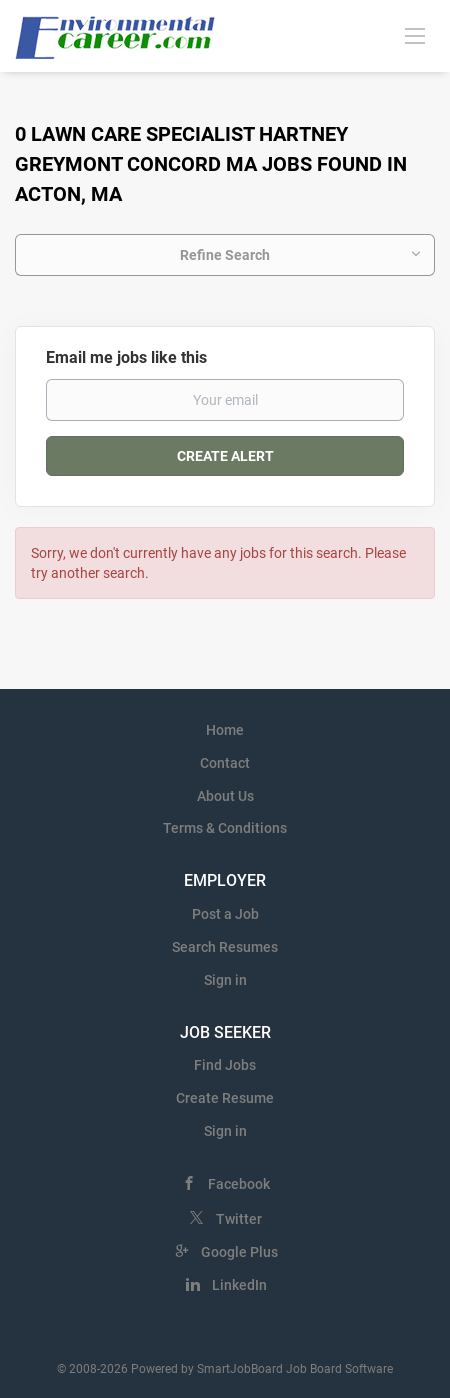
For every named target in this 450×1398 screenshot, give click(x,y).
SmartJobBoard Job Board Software (295, 1369)
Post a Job (225, 914)
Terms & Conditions (225, 828)
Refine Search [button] (225, 255)
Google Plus (239, 1252)
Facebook (239, 1184)
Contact (225, 763)
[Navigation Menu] (415, 35)
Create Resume (225, 1098)
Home (225, 730)
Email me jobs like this (126, 357)
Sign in (225, 980)
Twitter (239, 1219)
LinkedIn (239, 1285)
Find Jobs (225, 1065)
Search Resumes (225, 947)
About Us (225, 796)
